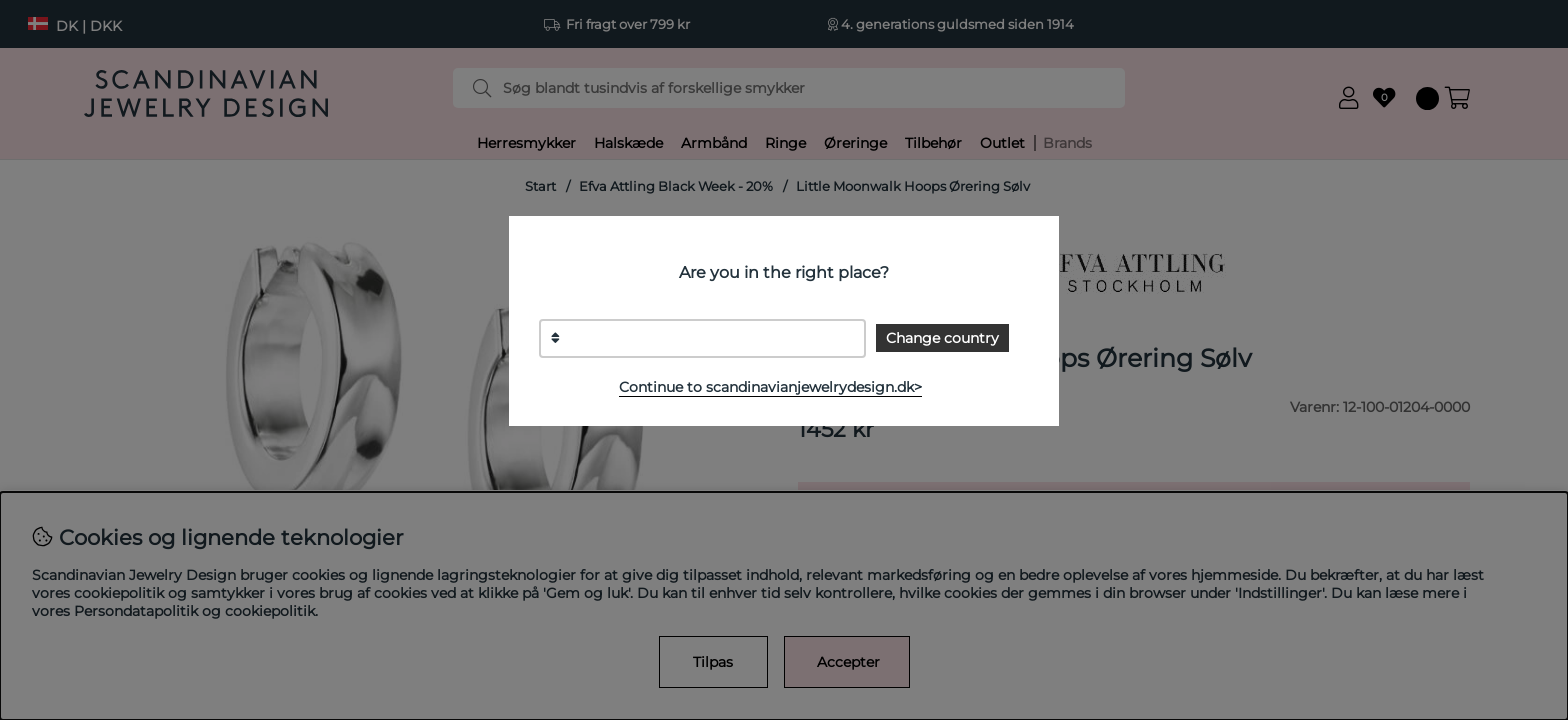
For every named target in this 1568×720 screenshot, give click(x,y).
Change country (942, 338)
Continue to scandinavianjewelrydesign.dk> (770, 387)
